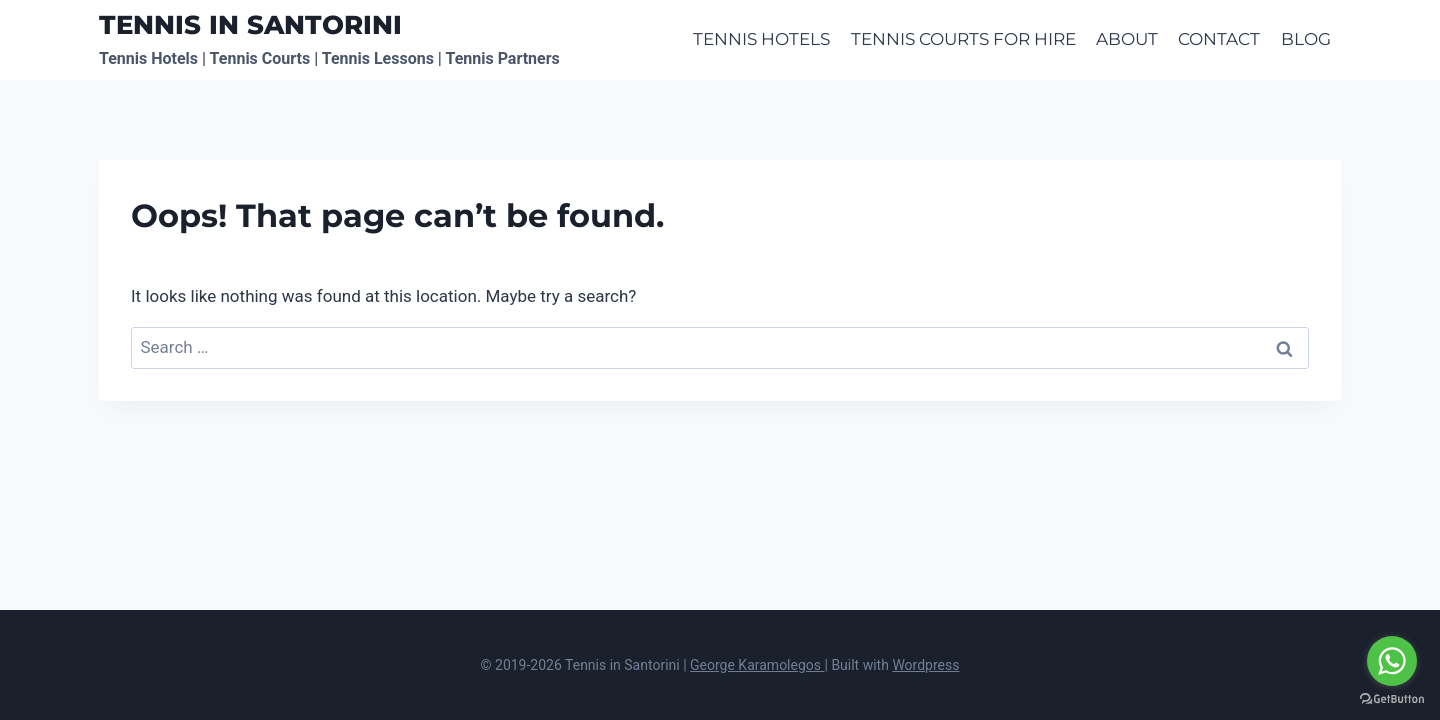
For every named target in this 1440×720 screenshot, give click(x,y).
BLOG (1306, 39)
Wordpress (925, 665)
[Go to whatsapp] (1392, 661)
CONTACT (1219, 39)
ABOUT (1127, 39)
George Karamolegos (757, 665)
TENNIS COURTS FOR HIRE (963, 39)
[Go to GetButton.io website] (1392, 699)
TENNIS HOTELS (761, 39)
